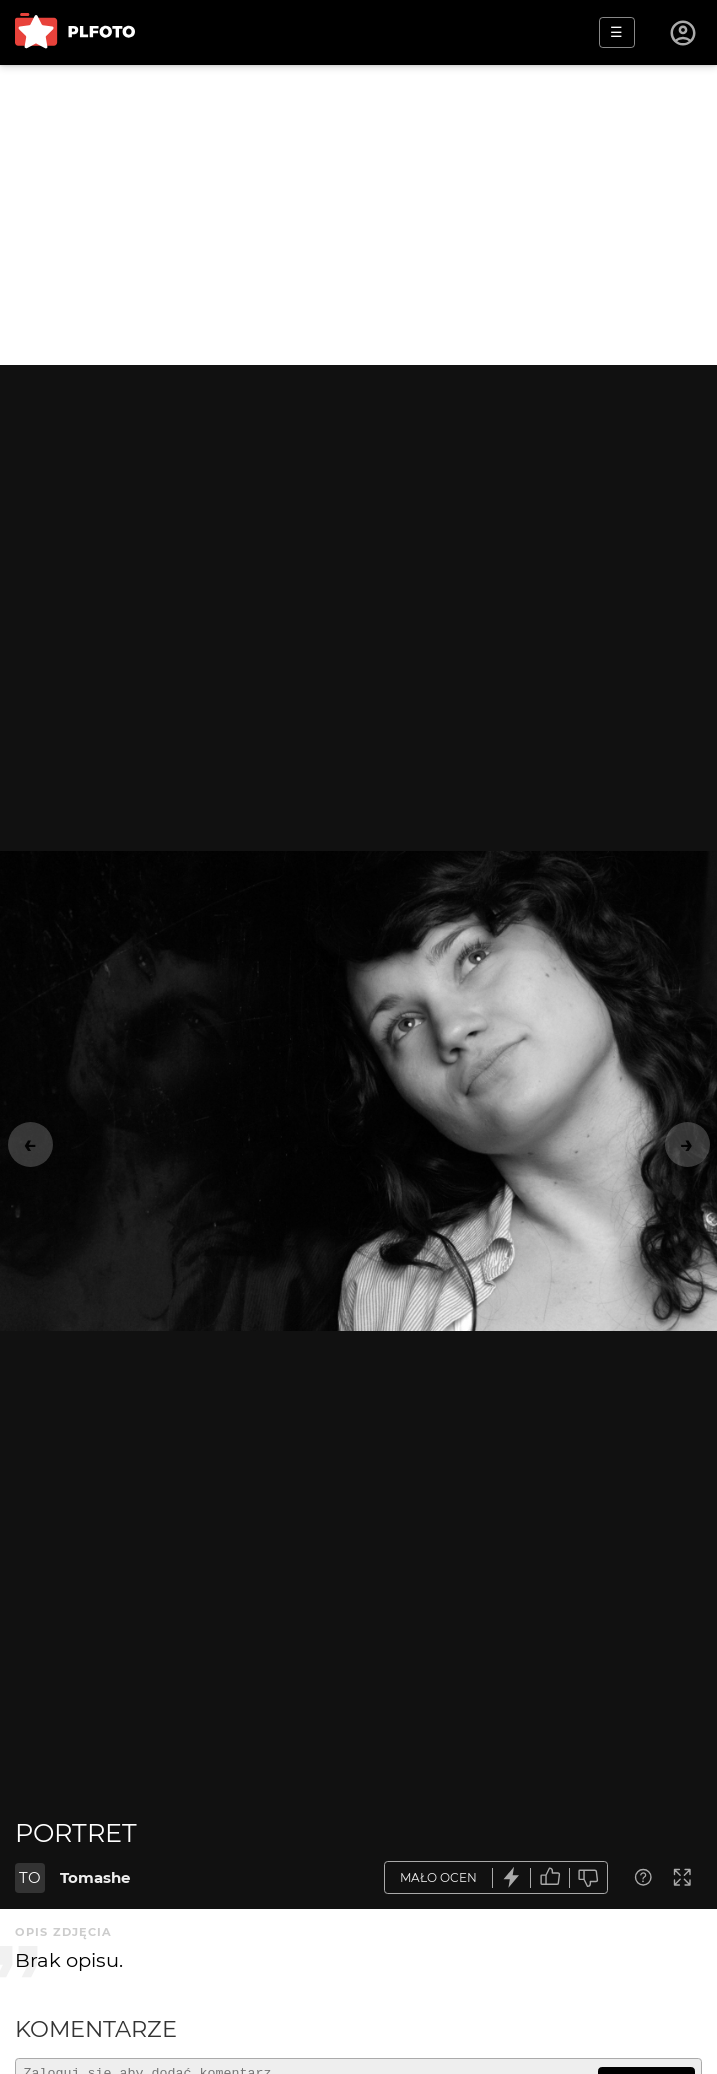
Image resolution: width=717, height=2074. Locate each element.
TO (30, 1877)
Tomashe (95, 1877)
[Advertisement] (358, 215)
